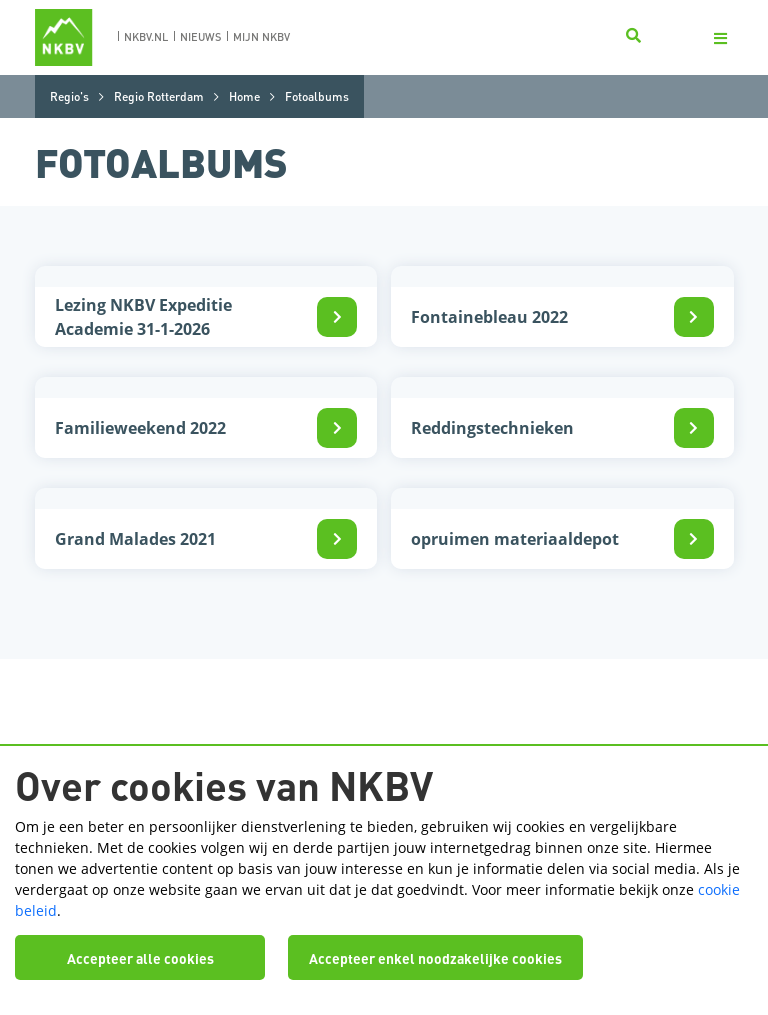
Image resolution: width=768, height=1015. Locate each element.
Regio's (69, 96)
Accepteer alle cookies (140, 958)
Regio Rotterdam (159, 96)
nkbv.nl (146, 37)
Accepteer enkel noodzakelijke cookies (435, 958)
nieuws (200, 37)
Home (244, 96)
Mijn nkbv (261, 37)
